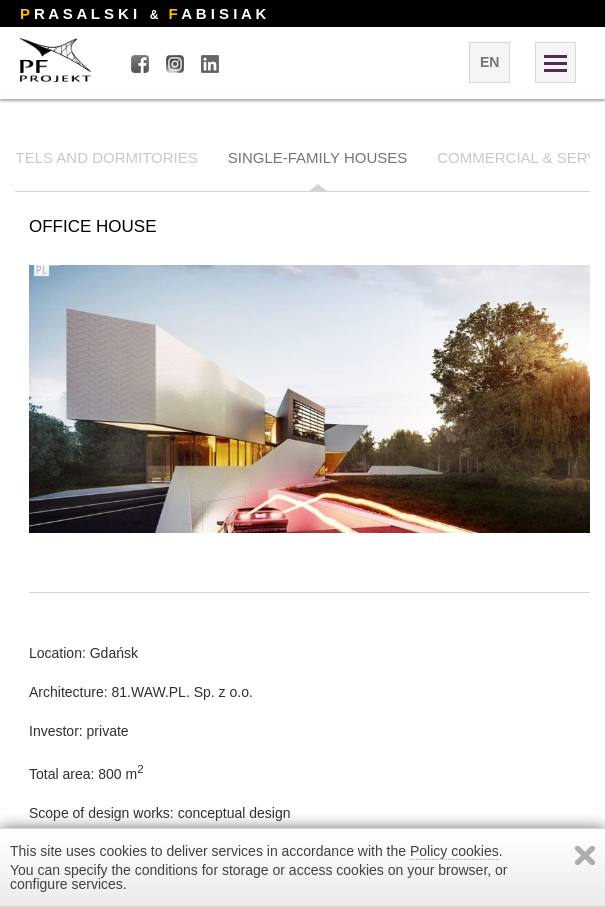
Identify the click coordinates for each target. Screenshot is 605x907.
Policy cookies (454, 851)
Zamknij (585, 855)
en (489, 62)
